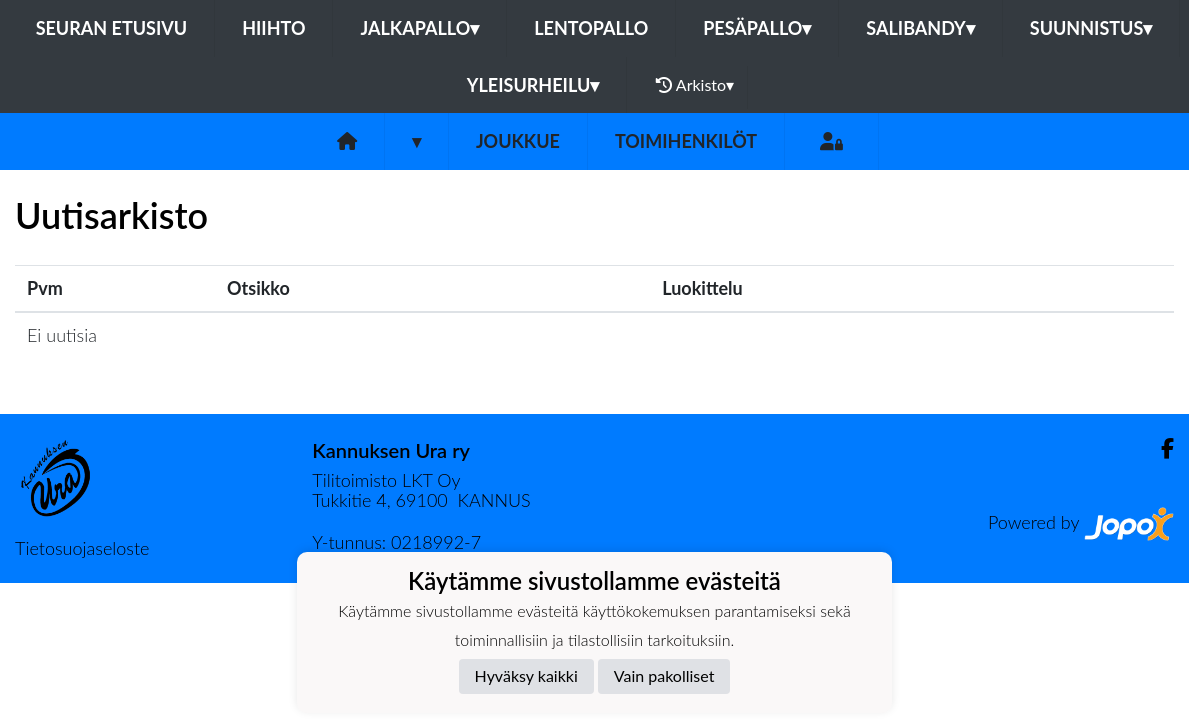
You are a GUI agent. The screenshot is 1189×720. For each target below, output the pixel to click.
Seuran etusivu (112, 28)
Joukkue (518, 141)
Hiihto (273, 28)
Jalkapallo (419, 28)
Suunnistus (1091, 28)
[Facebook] (1159, 448)
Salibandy (920, 28)
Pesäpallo (757, 28)
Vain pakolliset (664, 675)
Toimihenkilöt (686, 141)
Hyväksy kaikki (526, 675)
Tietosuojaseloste (82, 548)
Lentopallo (591, 28)
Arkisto (695, 85)
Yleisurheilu (533, 85)
